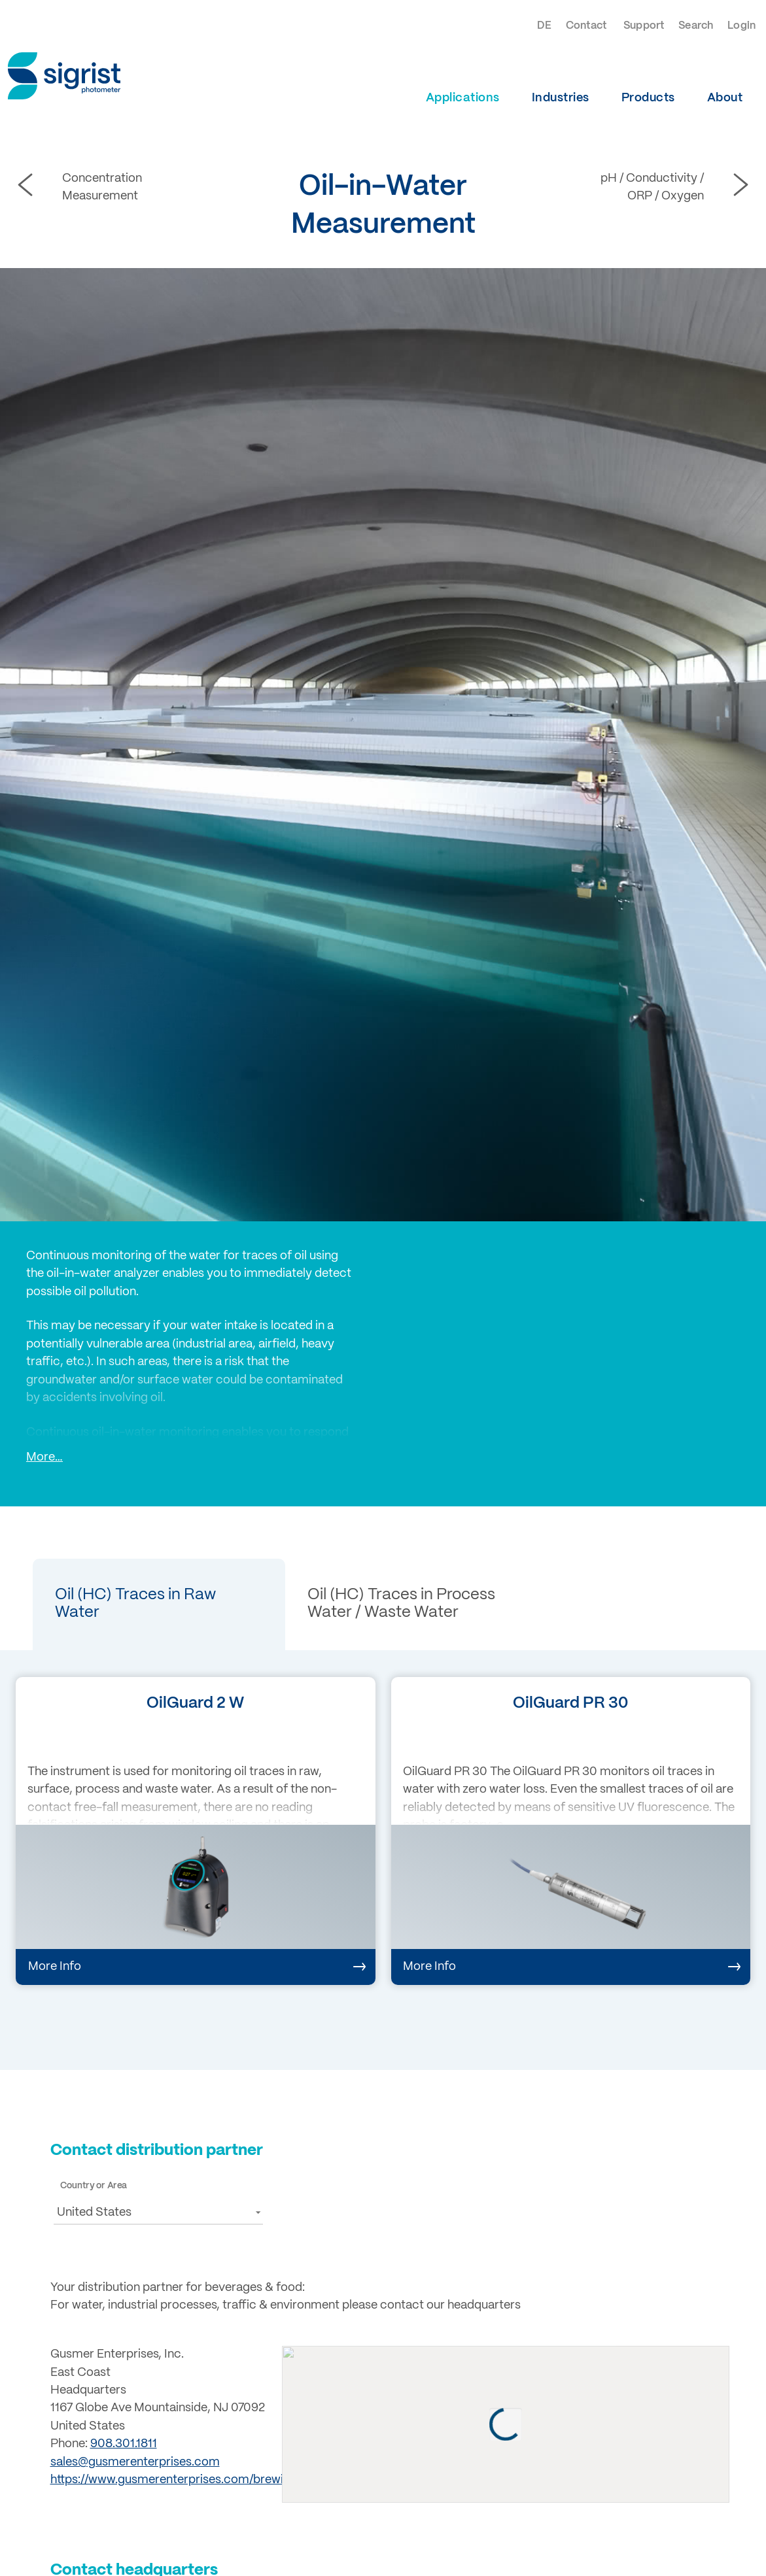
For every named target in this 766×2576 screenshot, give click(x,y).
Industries (560, 98)
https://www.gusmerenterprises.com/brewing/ (175, 2480)
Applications (463, 98)
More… (44, 1457)
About (725, 98)
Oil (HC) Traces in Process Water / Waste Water (401, 1603)
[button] (159, 1604)
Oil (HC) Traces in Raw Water (135, 1603)
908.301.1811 (123, 2444)
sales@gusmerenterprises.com (135, 2462)
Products (648, 98)
